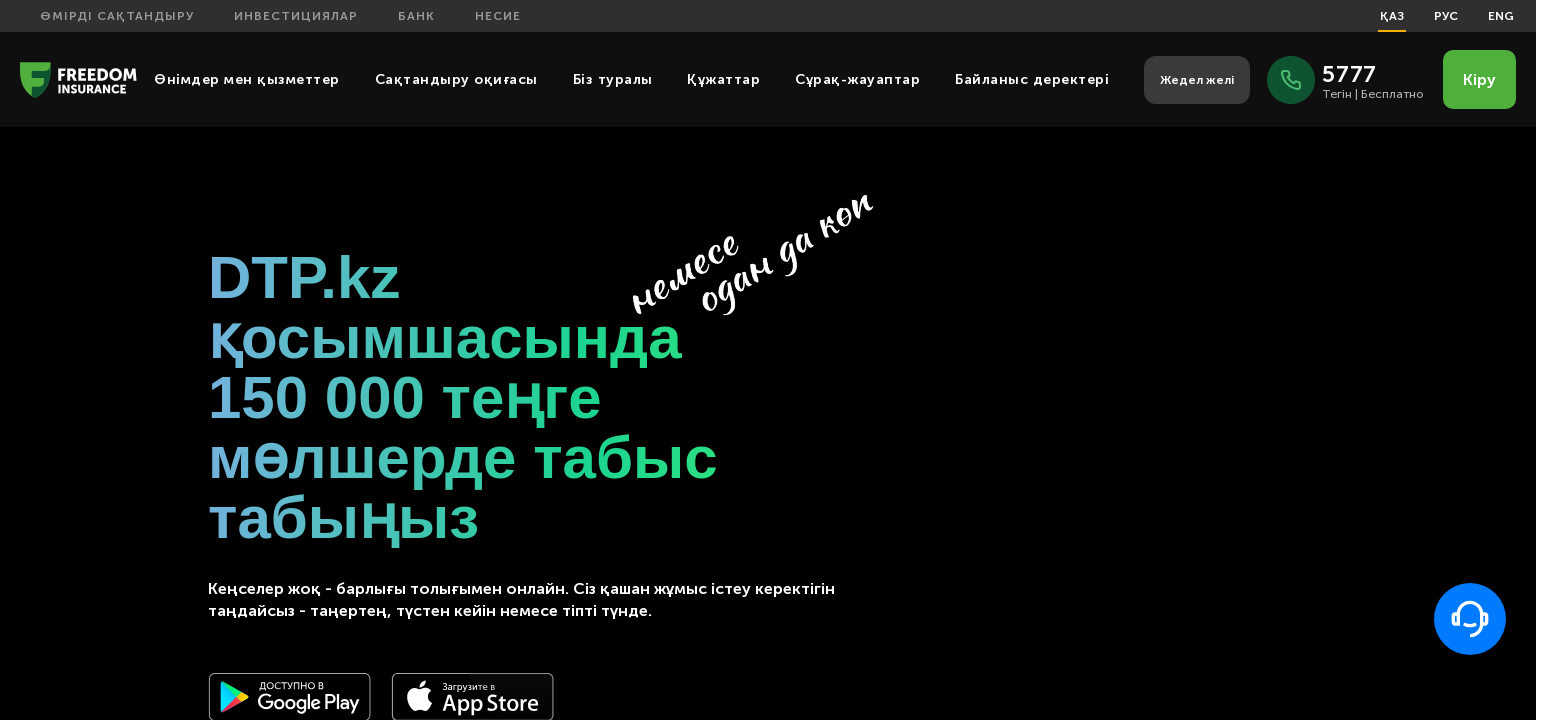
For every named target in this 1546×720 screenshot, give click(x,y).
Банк (416, 16)
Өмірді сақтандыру (117, 16)
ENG (1501, 16)
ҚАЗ (1392, 16)
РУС (1446, 16)
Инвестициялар (296, 16)
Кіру (1479, 79)
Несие (498, 16)
